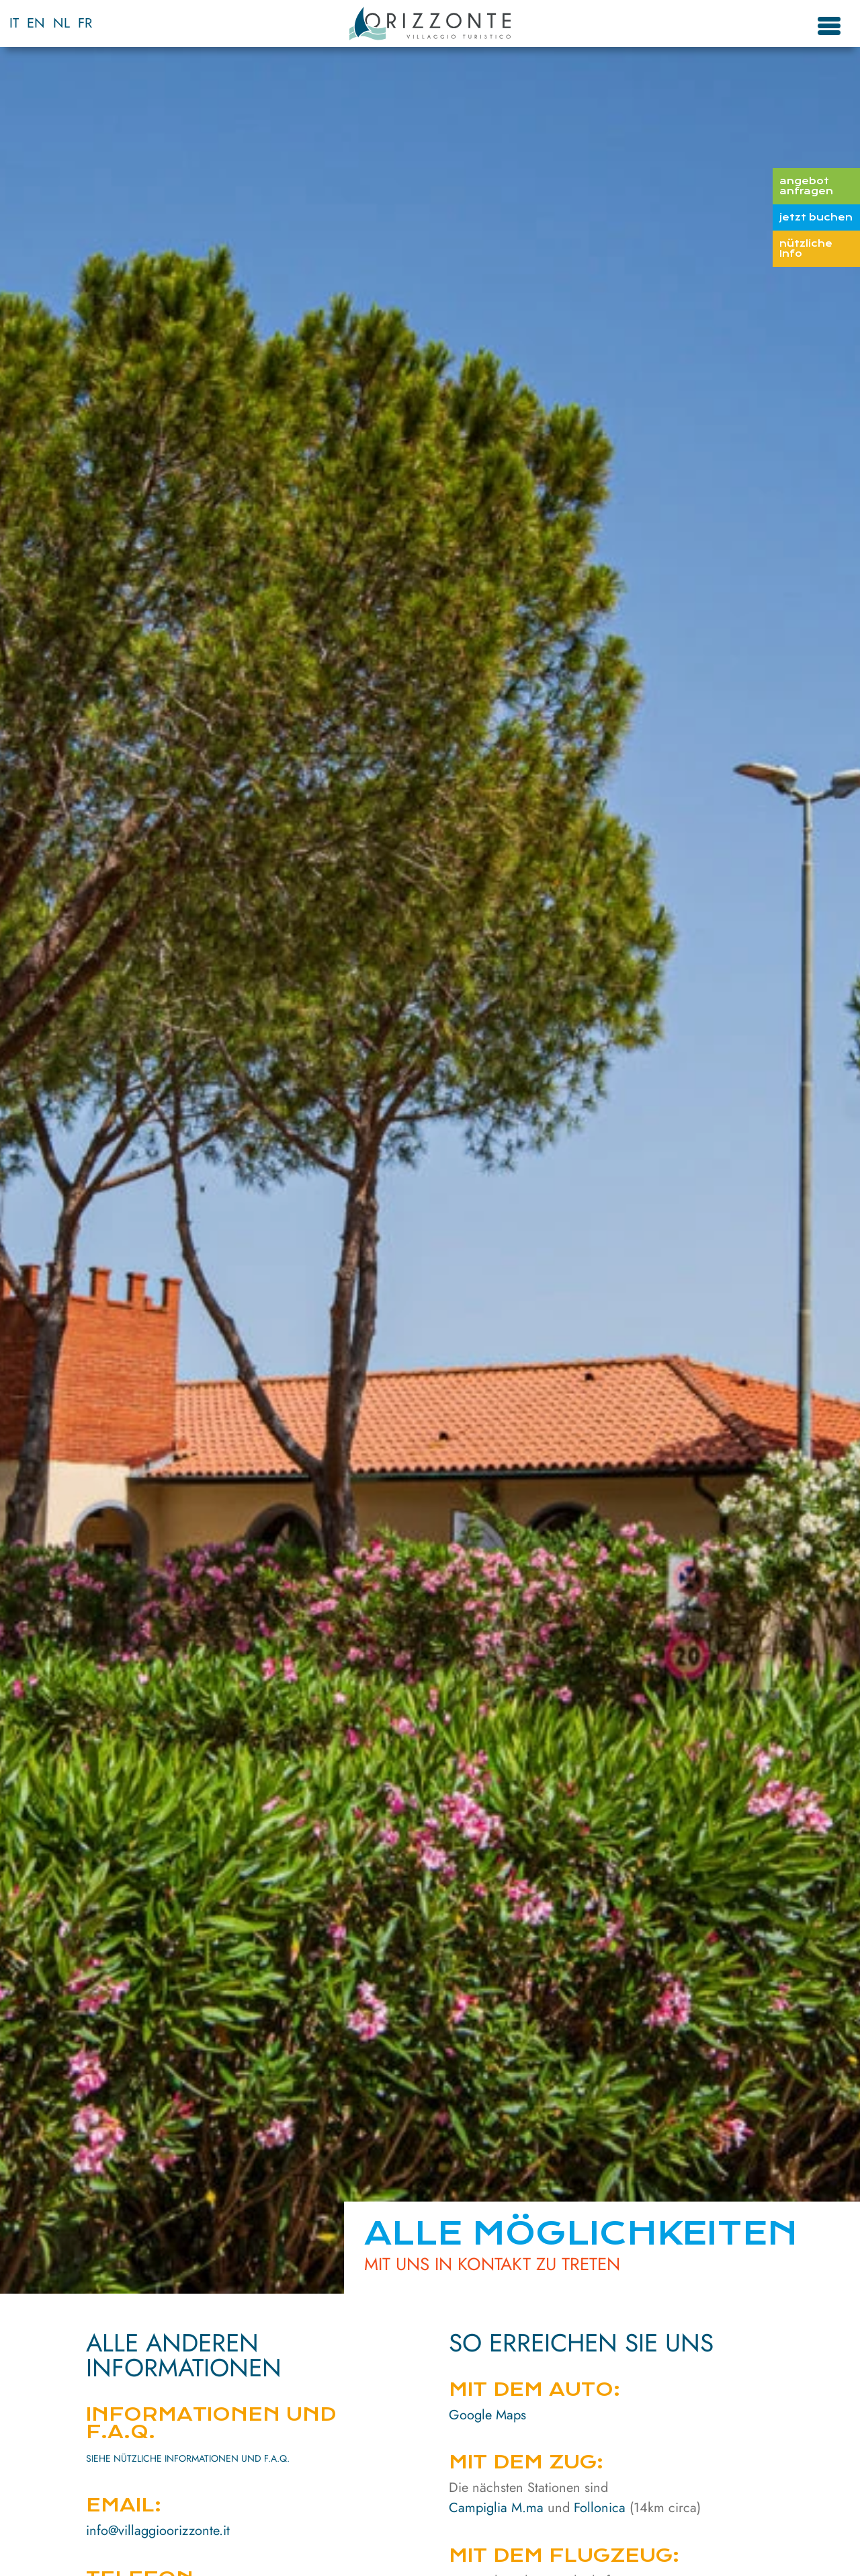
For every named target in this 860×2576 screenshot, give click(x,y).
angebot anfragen (806, 185)
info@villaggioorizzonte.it (158, 2530)
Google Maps (487, 2415)
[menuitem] (14, 23)
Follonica (600, 2508)
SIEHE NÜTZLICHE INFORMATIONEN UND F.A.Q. (188, 2458)
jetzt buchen (816, 217)
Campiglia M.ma (496, 2508)
